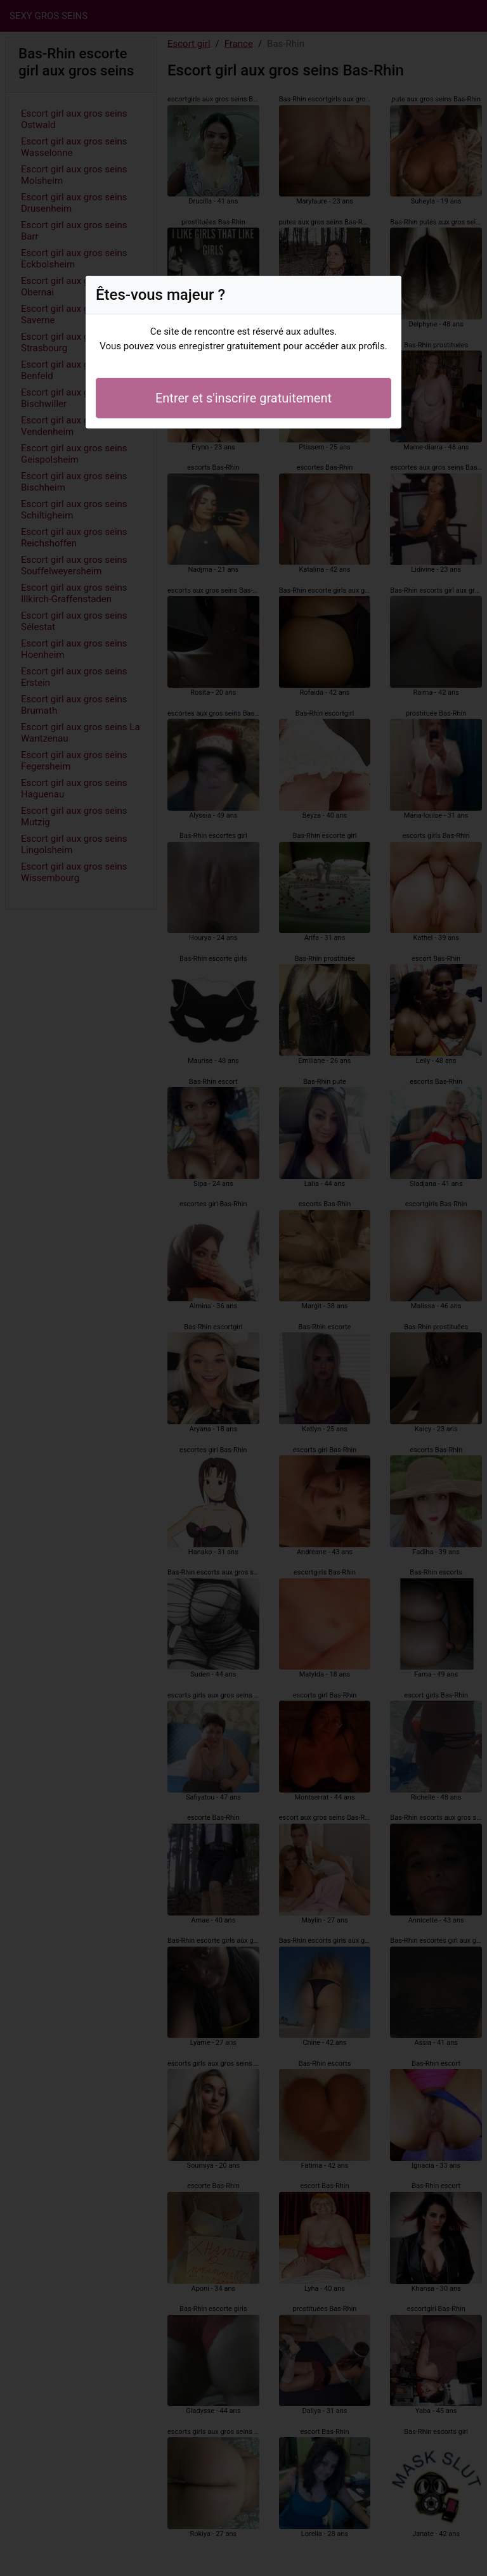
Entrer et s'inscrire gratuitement (243, 398)
